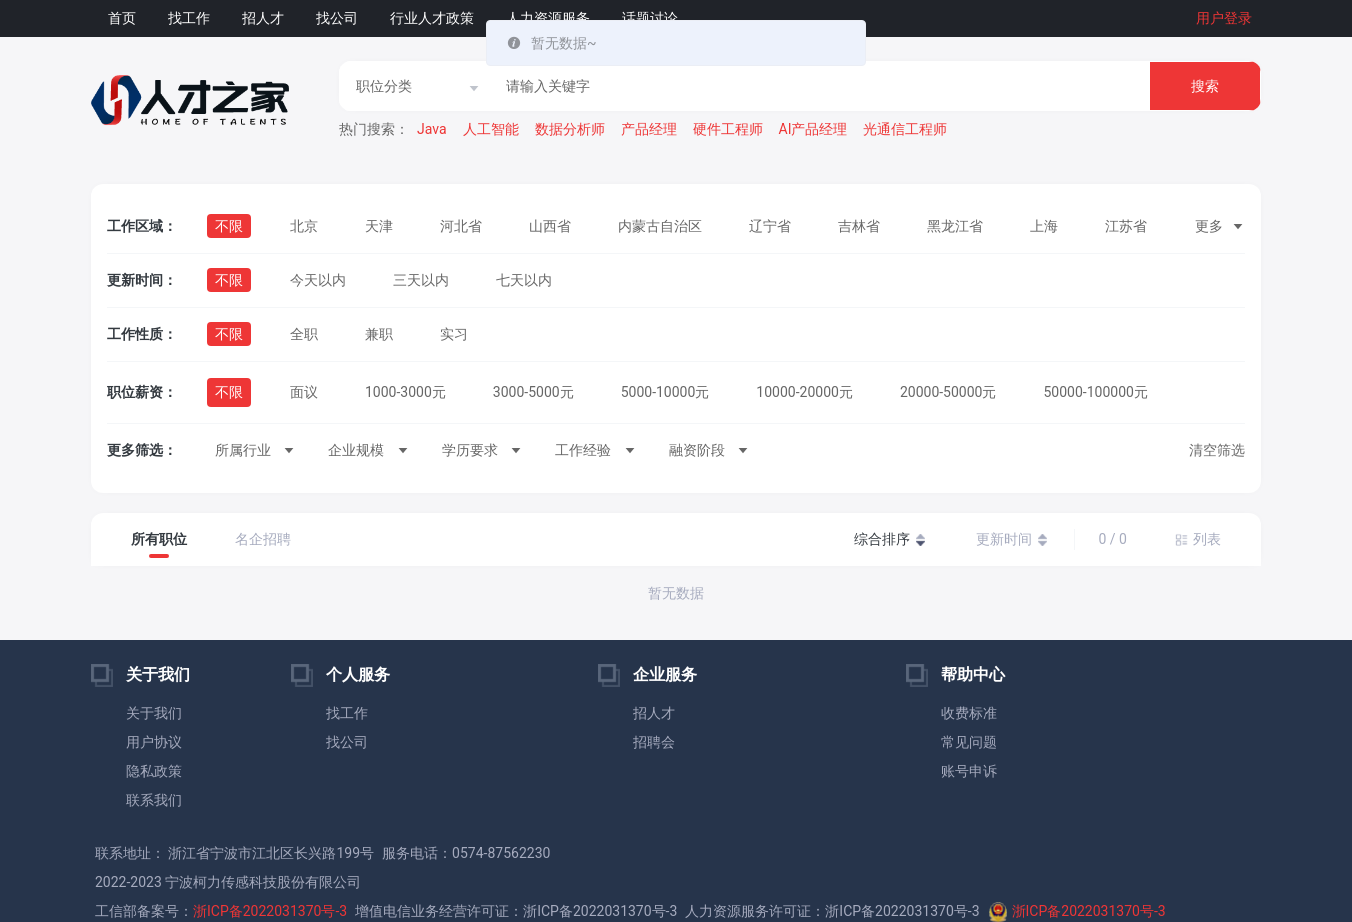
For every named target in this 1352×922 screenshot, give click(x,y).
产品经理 (649, 129)
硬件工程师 (728, 129)
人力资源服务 (548, 18)
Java (432, 129)
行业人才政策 (432, 18)
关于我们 (154, 713)
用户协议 (154, 742)
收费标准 (969, 713)
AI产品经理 (813, 129)
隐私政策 (154, 771)
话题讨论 (650, 18)
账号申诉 (969, 771)
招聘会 (654, 742)
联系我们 (154, 800)
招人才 (263, 18)
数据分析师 (570, 129)
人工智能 (491, 129)
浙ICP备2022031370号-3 (270, 911)
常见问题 (969, 742)
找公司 (337, 18)
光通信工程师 (905, 129)
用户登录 (1224, 18)
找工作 (189, 18)
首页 (122, 18)
